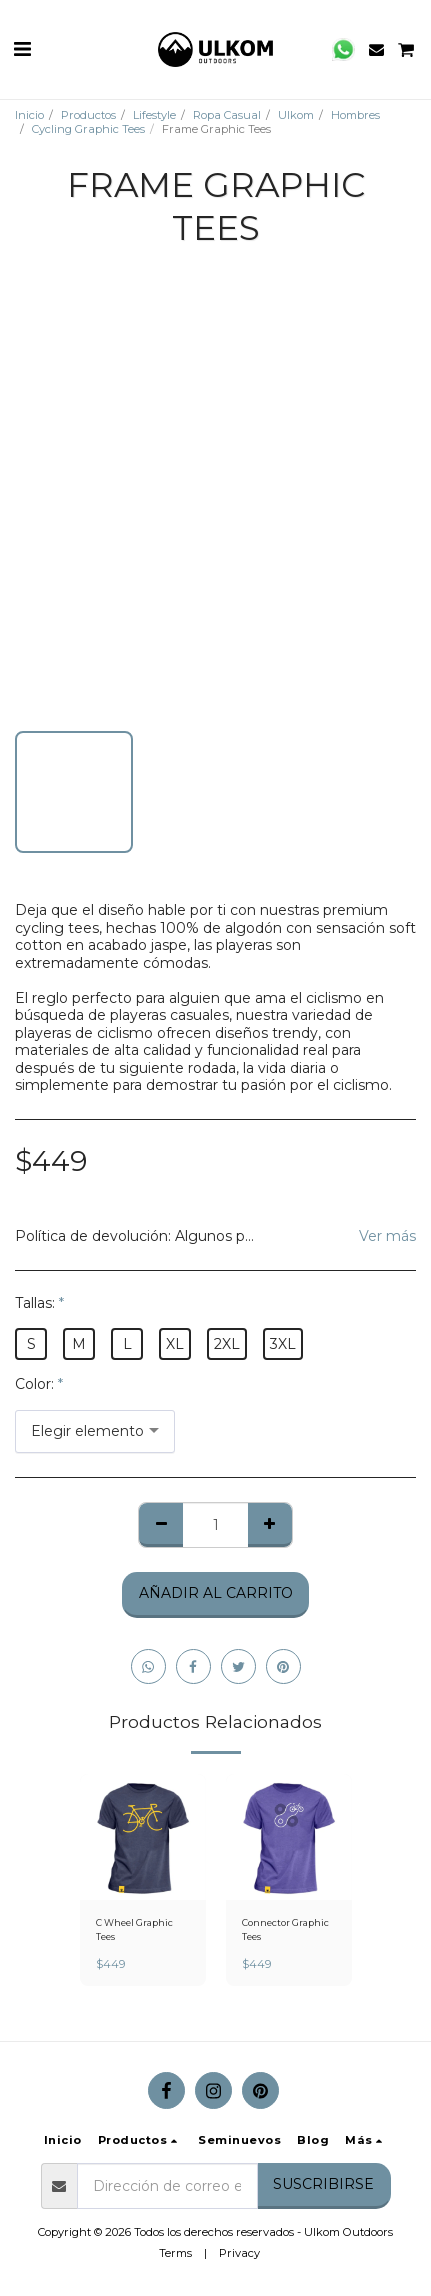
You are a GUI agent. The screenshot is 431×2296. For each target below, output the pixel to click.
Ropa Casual (227, 115)
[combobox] (95, 1431)
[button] (22, 49)
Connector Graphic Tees (285, 1929)
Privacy (239, 2253)
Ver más (387, 1236)
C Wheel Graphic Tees (134, 1929)
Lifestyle (154, 115)
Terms (175, 2253)
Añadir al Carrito (216, 1593)
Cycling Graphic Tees (88, 129)
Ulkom (296, 115)
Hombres (355, 115)
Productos (88, 115)
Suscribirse (323, 2184)
